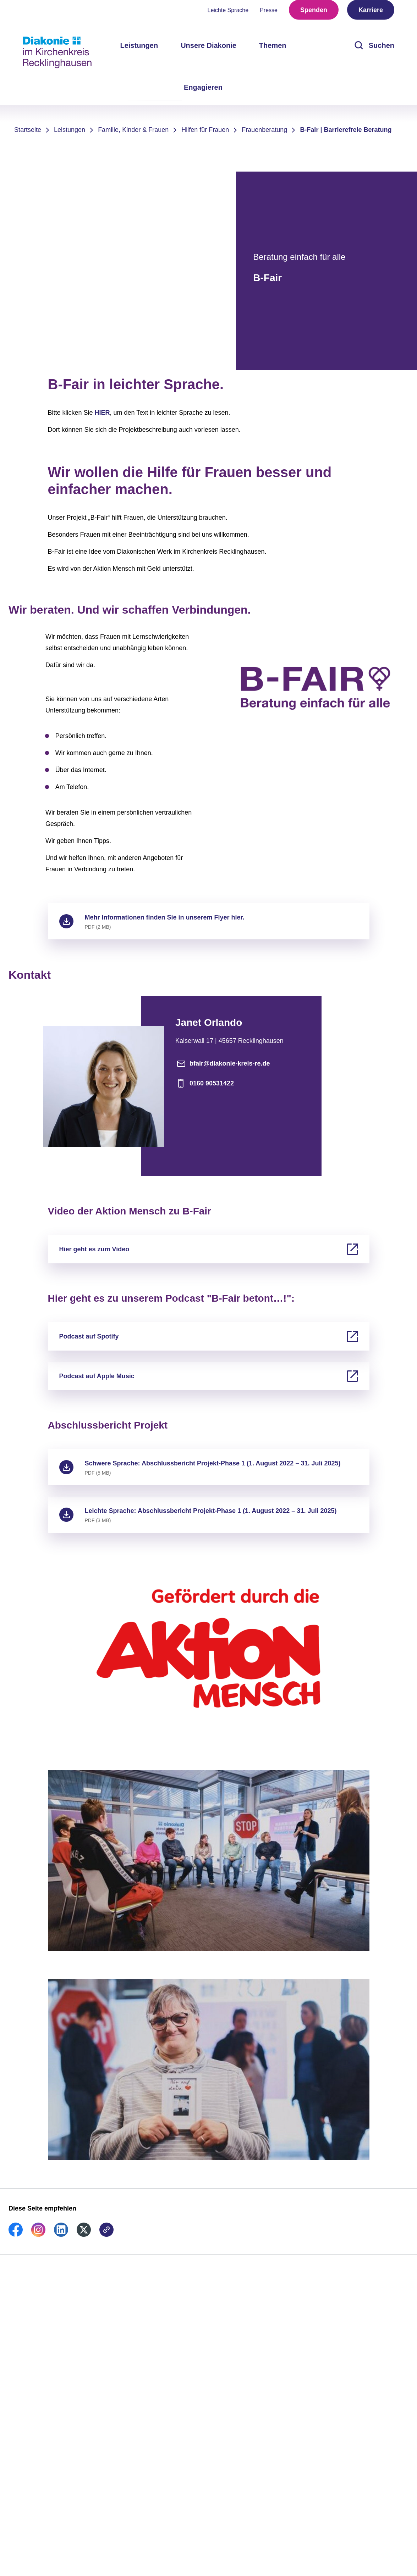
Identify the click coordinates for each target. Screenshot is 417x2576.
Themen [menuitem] (272, 50)
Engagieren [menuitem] (203, 91)
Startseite (27, 129)
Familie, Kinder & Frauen (133, 129)
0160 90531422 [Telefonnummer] (204, 1083)
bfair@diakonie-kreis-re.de (222, 1063)
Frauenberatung (264, 129)
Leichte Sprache (228, 14)
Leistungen (69, 129)
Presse (269, 14)
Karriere (370, 14)
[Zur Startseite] (57, 52)
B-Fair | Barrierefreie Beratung (345, 129)
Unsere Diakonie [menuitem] (208, 50)
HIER (102, 412)
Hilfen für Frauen (205, 129)
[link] (16, 2234)
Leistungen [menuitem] (139, 50)
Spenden (313, 14)
